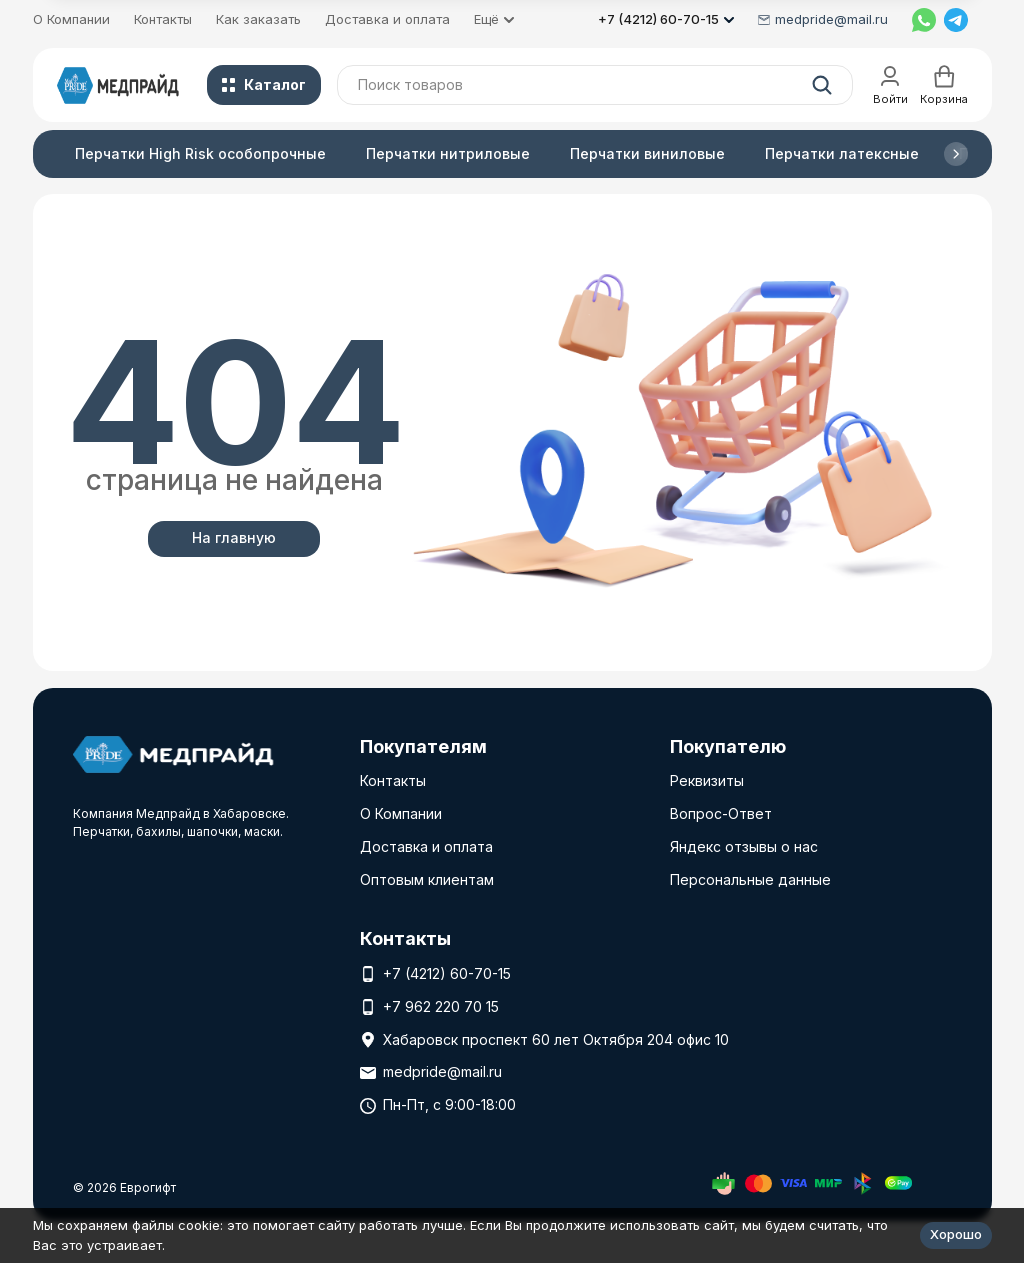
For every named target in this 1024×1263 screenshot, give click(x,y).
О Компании (71, 19)
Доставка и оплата (387, 19)
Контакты (163, 19)
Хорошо (956, 1234)
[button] (956, 154)
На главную (234, 537)
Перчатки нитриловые (448, 153)
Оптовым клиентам (427, 879)
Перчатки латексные (842, 153)
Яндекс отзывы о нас (744, 846)
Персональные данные (750, 879)
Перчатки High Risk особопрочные (200, 153)
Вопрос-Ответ (721, 813)
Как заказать (258, 19)
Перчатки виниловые (647, 153)
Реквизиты (707, 780)
